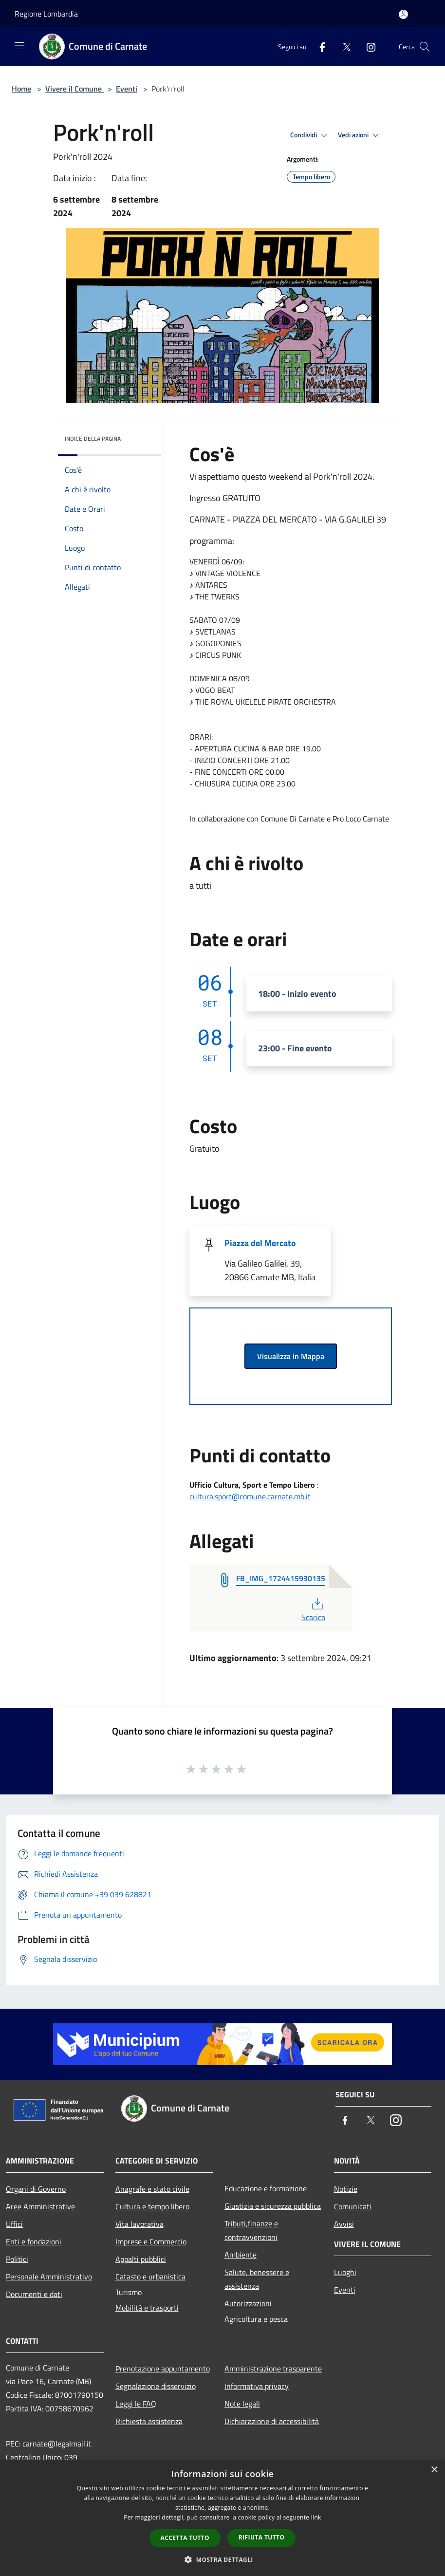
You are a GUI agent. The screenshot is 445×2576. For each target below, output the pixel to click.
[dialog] (222, 2518)
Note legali (242, 2403)
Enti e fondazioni (33, 2241)
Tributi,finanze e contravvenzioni (251, 2230)
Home (21, 88)
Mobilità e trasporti (147, 2308)
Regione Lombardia (46, 13)
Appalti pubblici (140, 2259)
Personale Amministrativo (49, 2276)
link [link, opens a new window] (316, 2517)
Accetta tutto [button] (185, 2538)
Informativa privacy (256, 2386)
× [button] (434, 2470)
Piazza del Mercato (260, 1243)
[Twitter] (342, 46)
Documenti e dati (34, 2294)
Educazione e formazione (265, 2188)
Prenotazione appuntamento (162, 2368)
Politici (17, 2259)
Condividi (310, 135)
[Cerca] (424, 47)
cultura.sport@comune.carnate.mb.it (250, 1496)
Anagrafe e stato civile (152, 2189)
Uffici (14, 2224)
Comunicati (352, 2206)
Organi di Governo (36, 2189)
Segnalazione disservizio (155, 2386)
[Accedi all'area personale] (403, 14)
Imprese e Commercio (150, 2241)
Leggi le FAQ (135, 2403)
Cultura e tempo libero (152, 2206)
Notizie (345, 2189)
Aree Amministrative (40, 2206)
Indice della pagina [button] (93, 438)
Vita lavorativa (139, 2224)
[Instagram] (367, 46)
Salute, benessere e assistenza (256, 2279)
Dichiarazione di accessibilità (271, 2421)
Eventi (126, 88)
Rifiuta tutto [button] (262, 2537)
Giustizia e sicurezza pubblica (272, 2206)
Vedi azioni (360, 135)
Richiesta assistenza (149, 2421)
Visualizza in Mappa (290, 1356)
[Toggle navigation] (19, 46)
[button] (222, 2559)
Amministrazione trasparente (273, 2368)
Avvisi (344, 2224)
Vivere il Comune (74, 88)
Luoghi (345, 2272)
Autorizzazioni (248, 2303)
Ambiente (240, 2254)
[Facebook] (318, 46)
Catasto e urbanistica (150, 2276)
